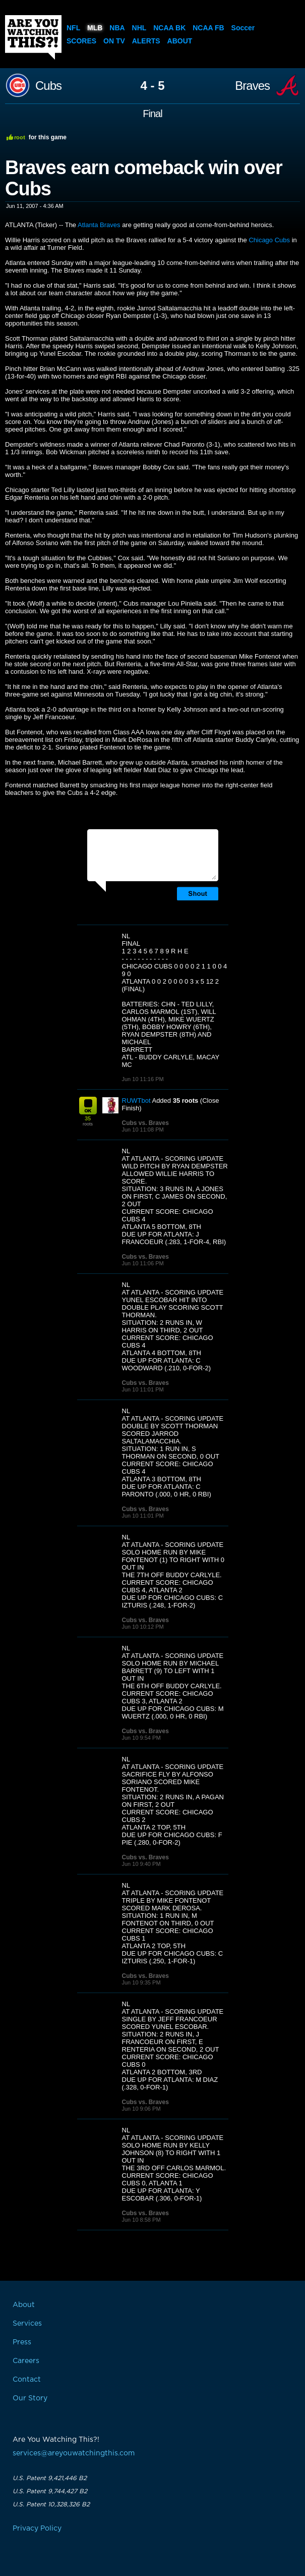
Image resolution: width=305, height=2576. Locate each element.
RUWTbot (136, 1100)
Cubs (48, 86)
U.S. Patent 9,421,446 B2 (50, 2478)
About (180, 41)
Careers (26, 2361)
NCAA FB (208, 28)
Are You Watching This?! (33, 37)
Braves (252, 86)
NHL (139, 28)
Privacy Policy (37, 2528)
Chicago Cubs (269, 240)
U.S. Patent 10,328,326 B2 (51, 2504)
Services (27, 2323)
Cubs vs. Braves (145, 1122)
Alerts (146, 41)
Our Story (30, 2398)
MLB (94, 28)
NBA (117, 28)
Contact (27, 2379)
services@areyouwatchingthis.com (74, 2453)
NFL (73, 28)
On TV (114, 41)
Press (22, 2342)
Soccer (243, 28)
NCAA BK (169, 28)
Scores (81, 41)
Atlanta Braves (99, 225)
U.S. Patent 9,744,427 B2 (50, 2491)
